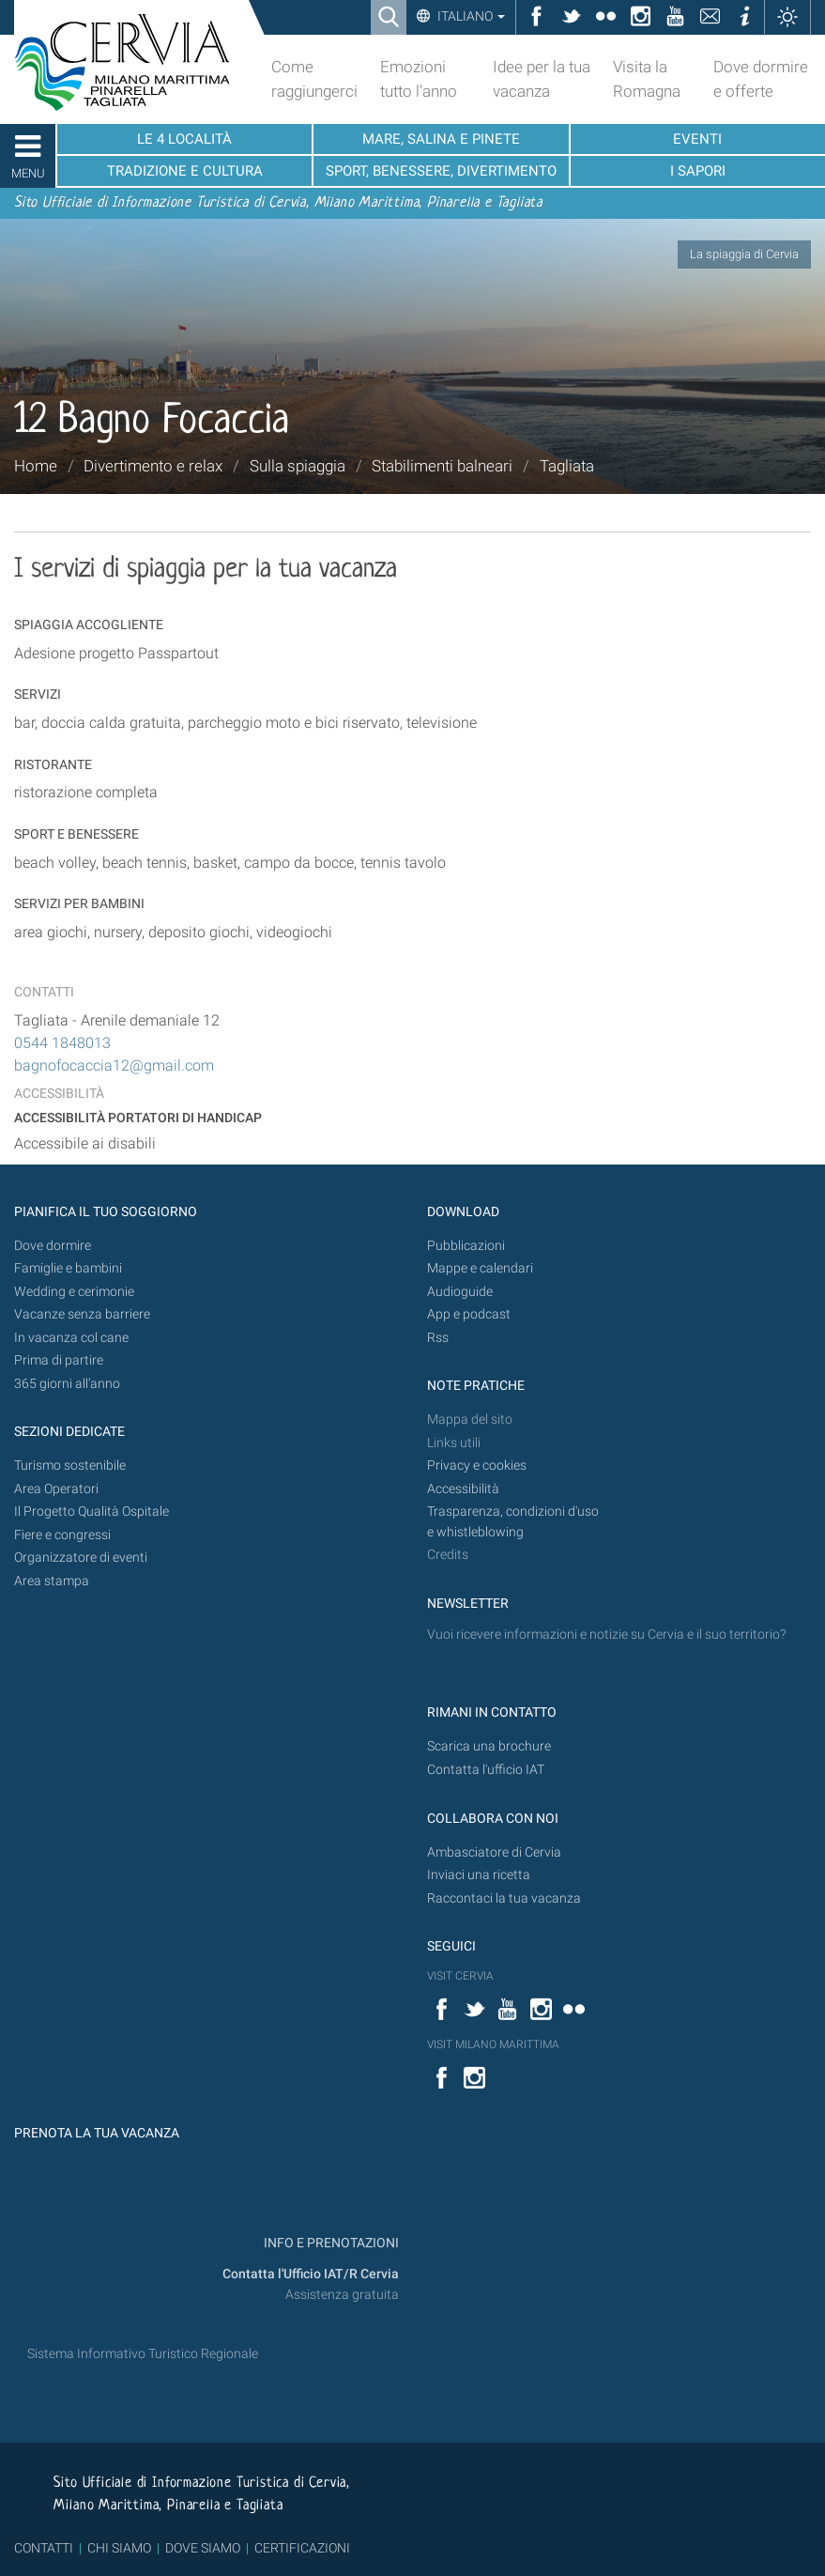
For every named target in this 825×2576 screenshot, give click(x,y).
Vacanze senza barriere (82, 1314)
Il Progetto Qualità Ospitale (91, 1511)
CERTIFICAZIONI (302, 2547)
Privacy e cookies (477, 1465)
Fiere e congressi (62, 1535)
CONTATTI (43, 2547)
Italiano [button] (470, 15)
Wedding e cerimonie (74, 1292)
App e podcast (469, 1314)
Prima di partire (58, 1360)
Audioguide (460, 1292)
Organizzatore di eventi (80, 1558)
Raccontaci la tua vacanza (504, 1898)
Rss (438, 1338)
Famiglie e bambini (68, 1268)
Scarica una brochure (489, 1746)
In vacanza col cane (71, 1338)
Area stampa (51, 1581)
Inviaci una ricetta (478, 1875)
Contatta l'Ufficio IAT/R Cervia (310, 2274)
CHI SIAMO (119, 2547)
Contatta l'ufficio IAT (485, 1770)
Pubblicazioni (466, 1246)
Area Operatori (56, 1489)
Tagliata (567, 465)
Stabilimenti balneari (442, 465)
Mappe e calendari (480, 1268)
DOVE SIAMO (201, 2547)
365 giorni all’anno (67, 1384)
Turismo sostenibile (70, 1465)
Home (35, 465)
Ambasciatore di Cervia (494, 1852)
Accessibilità (463, 1489)
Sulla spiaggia (297, 465)
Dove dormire (52, 1246)
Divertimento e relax (153, 465)
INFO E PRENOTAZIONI (330, 2243)
